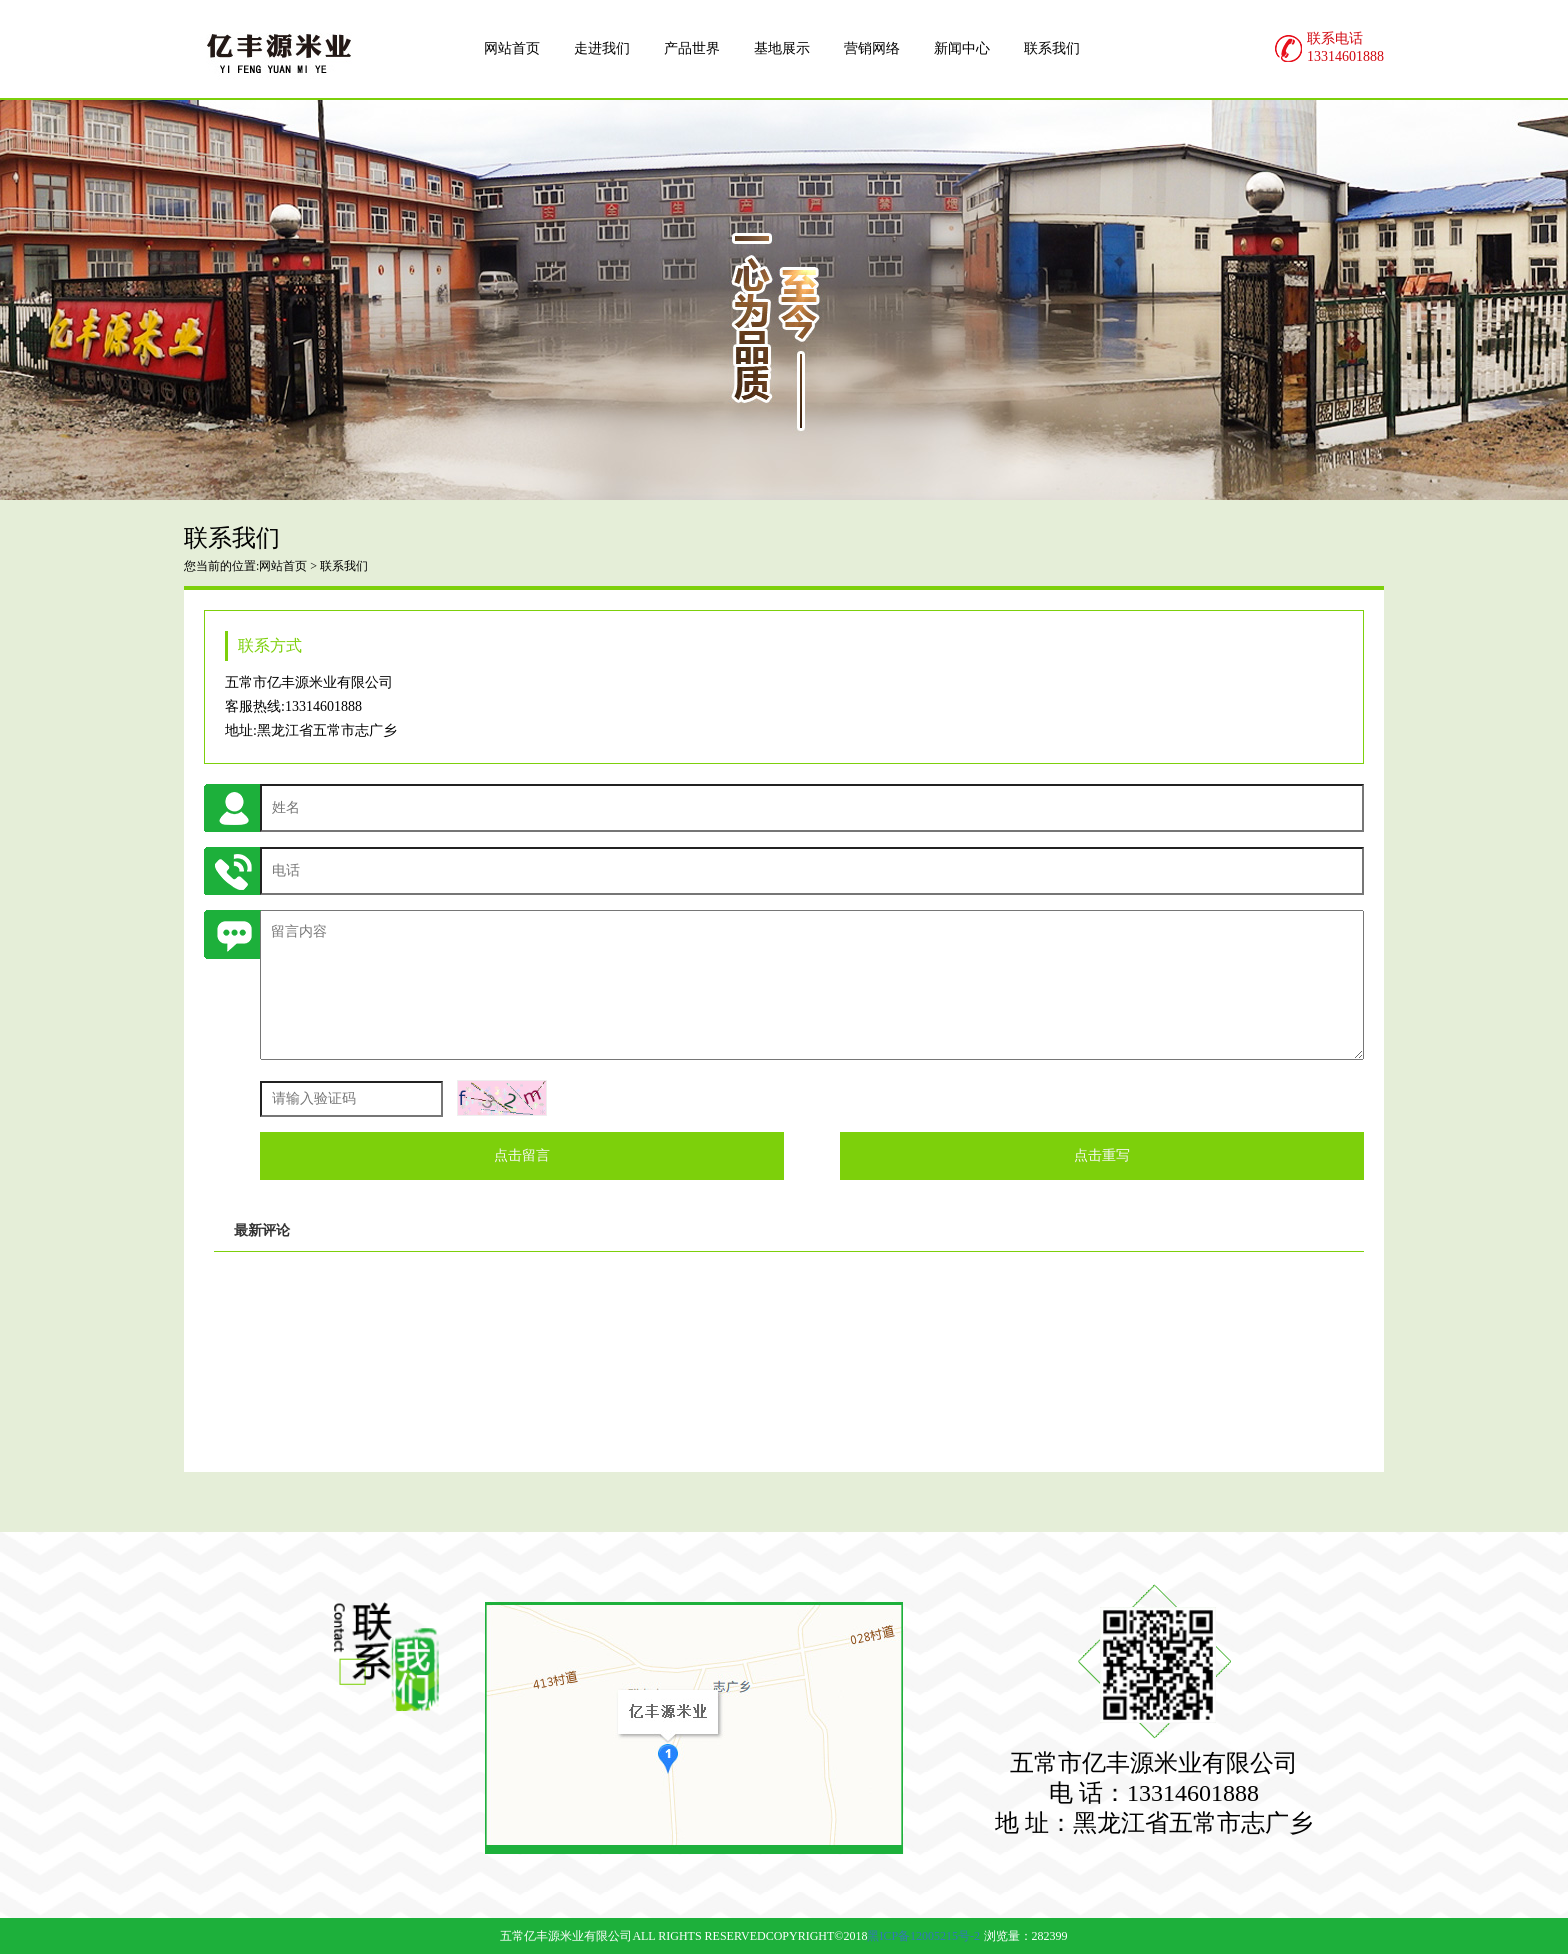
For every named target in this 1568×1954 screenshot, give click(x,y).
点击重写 (1102, 1155)
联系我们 (344, 566)
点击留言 (522, 1155)
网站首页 (283, 566)
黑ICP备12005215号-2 (923, 1936)
